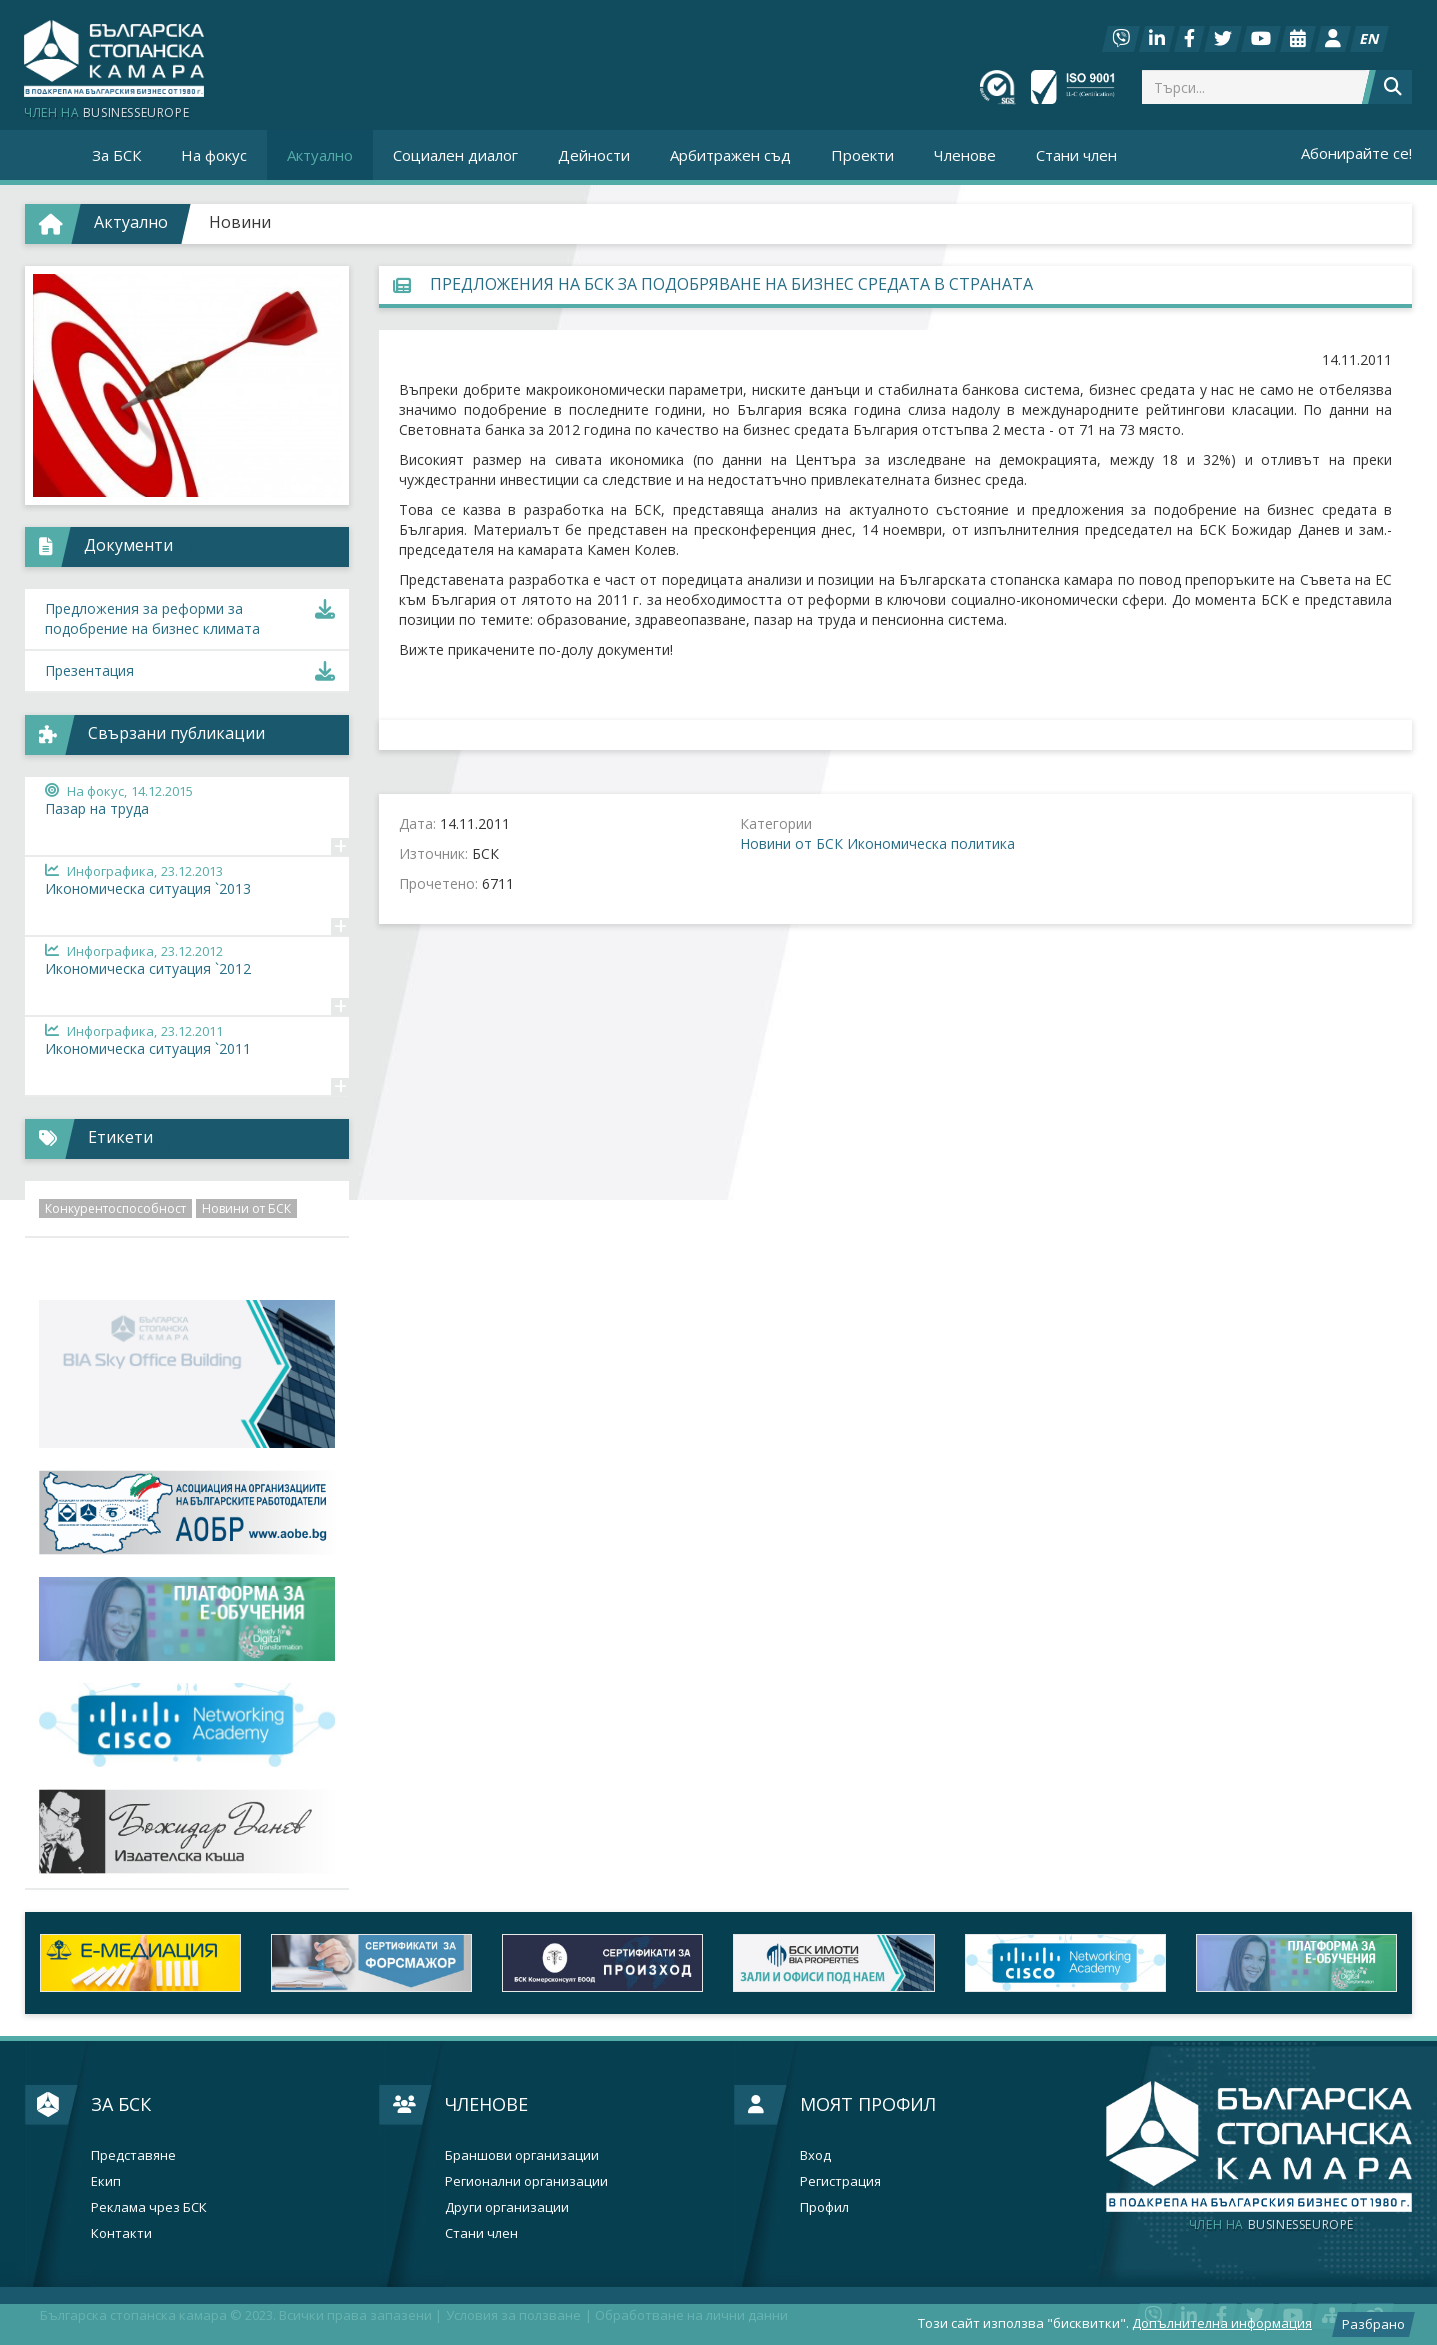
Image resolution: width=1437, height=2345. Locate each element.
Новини (240, 222)
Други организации (507, 2207)
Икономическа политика (931, 843)
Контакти (121, 2233)
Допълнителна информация (1222, 2323)
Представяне (133, 2155)
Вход (815, 2155)
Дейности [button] (594, 155)
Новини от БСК (791, 843)
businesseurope (1271, 2225)
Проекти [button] (862, 155)
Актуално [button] (320, 155)
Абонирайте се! (1356, 153)
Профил (824, 2207)
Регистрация (840, 2181)
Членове (486, 2104)
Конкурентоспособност (115, 1208)
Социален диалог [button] (455, 155)
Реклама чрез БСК (149, 2207)
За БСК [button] (116, 155)
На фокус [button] (214, 155)
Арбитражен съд (730, 155)
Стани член (1076, 155)
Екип (106, 2181)
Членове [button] (965, 155)
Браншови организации (522, 2155)
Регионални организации (526, 2181)
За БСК (121, 2104)
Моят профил (868, 2104)
